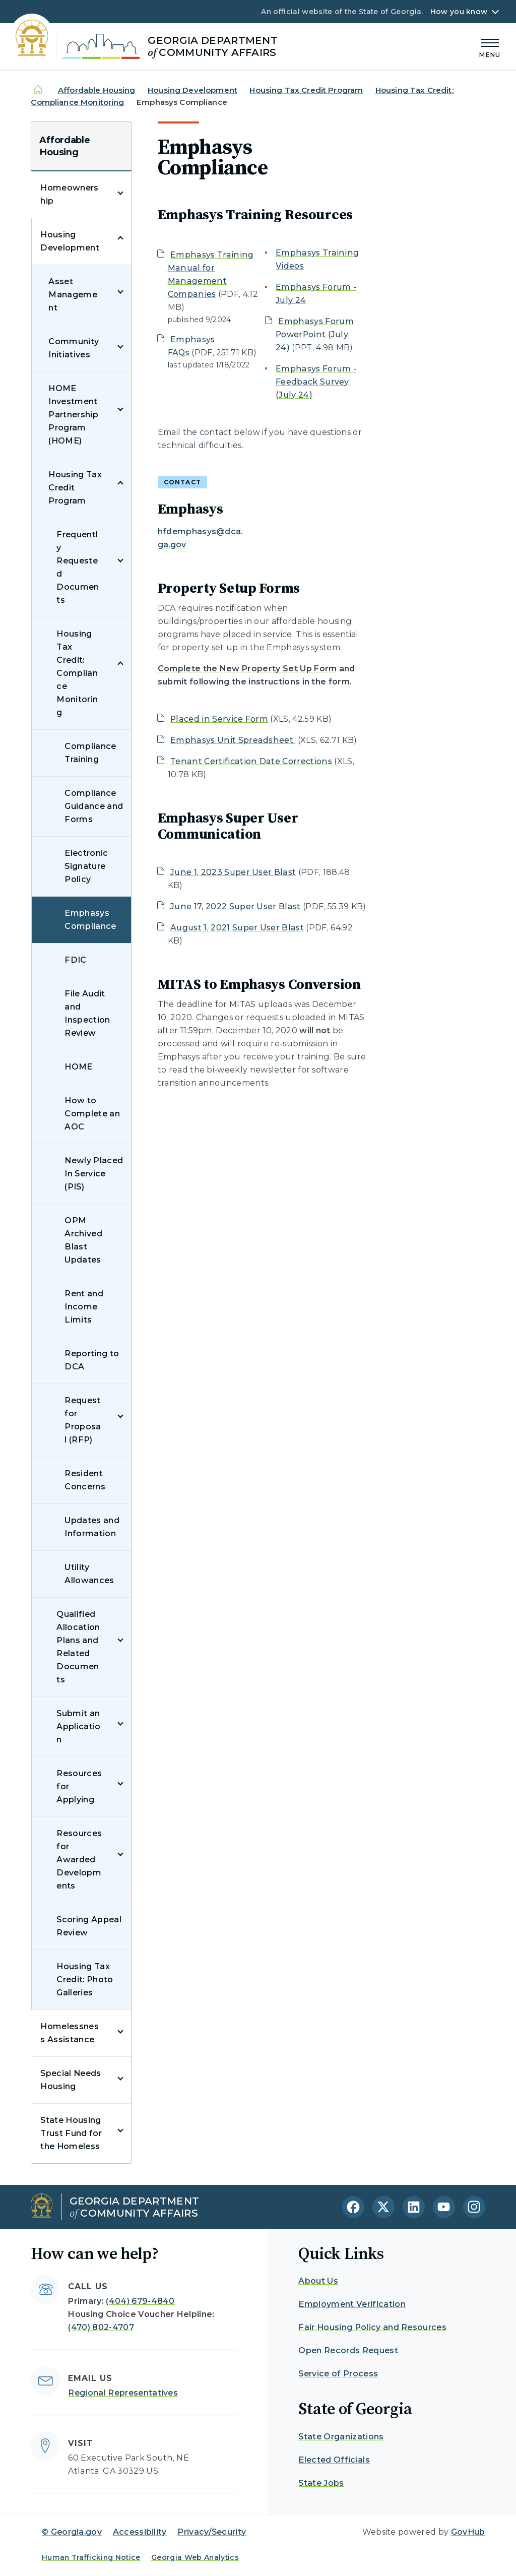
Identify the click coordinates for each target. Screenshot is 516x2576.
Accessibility (140, 2532)
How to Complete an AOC (92, 1114)
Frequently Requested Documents (77, 567)
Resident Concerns (84, 1480)
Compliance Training (90, 752)
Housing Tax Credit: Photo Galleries (84, 1979)
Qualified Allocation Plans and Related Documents (78, 1646)
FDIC (75, 960)
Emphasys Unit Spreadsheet (232, 740)
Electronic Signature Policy (86, 866)
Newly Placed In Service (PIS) (93, 1173)
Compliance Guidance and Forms (93, 806)
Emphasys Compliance (90, 919)
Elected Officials (333, 2460)
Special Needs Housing (70, 2079)
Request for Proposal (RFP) (82, 1420)
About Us (318, 2281)
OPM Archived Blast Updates (83, 1240)
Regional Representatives (123, 2393)
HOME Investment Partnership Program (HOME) (73, 415)
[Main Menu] (489, 46)
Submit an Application (78, 1726)
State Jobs (321, 2483)
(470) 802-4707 (101, 2327)
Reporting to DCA (91, 1360)
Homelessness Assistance (69, 2033)
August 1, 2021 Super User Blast (237, 927)
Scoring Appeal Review (88, 1926)
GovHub (468, 2532)
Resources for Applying (79, 1786)
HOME (78, 1067)
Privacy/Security (211, 2532)
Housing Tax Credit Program (306, 90)
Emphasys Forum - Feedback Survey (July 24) (316, 382)
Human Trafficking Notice (91, 2557)
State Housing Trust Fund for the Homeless (70, 2133)
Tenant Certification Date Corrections (251, 761)
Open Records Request (348, 2350)
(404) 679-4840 (140, 2301)
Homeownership (69, 194)
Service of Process (338, 2373)
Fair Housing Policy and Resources (372, 2327)
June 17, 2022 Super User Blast (235, 906)
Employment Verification (351, 2304)
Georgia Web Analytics (195, 2557)
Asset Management (72, 294)
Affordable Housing (97, 90)
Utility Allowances (89, 1573)
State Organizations (340, 2436)
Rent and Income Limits (83, 1307)
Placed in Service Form (219, 719)
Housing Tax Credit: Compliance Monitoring (77, 673)
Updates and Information (91, 1527)
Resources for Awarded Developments (79, 1860)
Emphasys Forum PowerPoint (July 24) (315, 334)
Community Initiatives (73, 348)
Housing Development (192, 90)
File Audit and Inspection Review (87, 1013)
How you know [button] (458, 12)
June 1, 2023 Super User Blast (233, 872)
